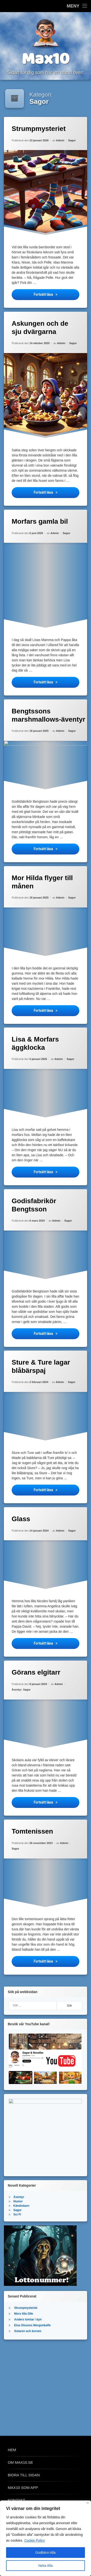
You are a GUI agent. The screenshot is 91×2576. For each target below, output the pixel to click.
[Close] (88, 2503)
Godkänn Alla (45, 2552)
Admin (59, 142)
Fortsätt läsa (55, 293)
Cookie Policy (34, 2540)
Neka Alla (45, 2566)
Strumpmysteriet (37, 127)
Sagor (70, 143)
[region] (45, 2538)
